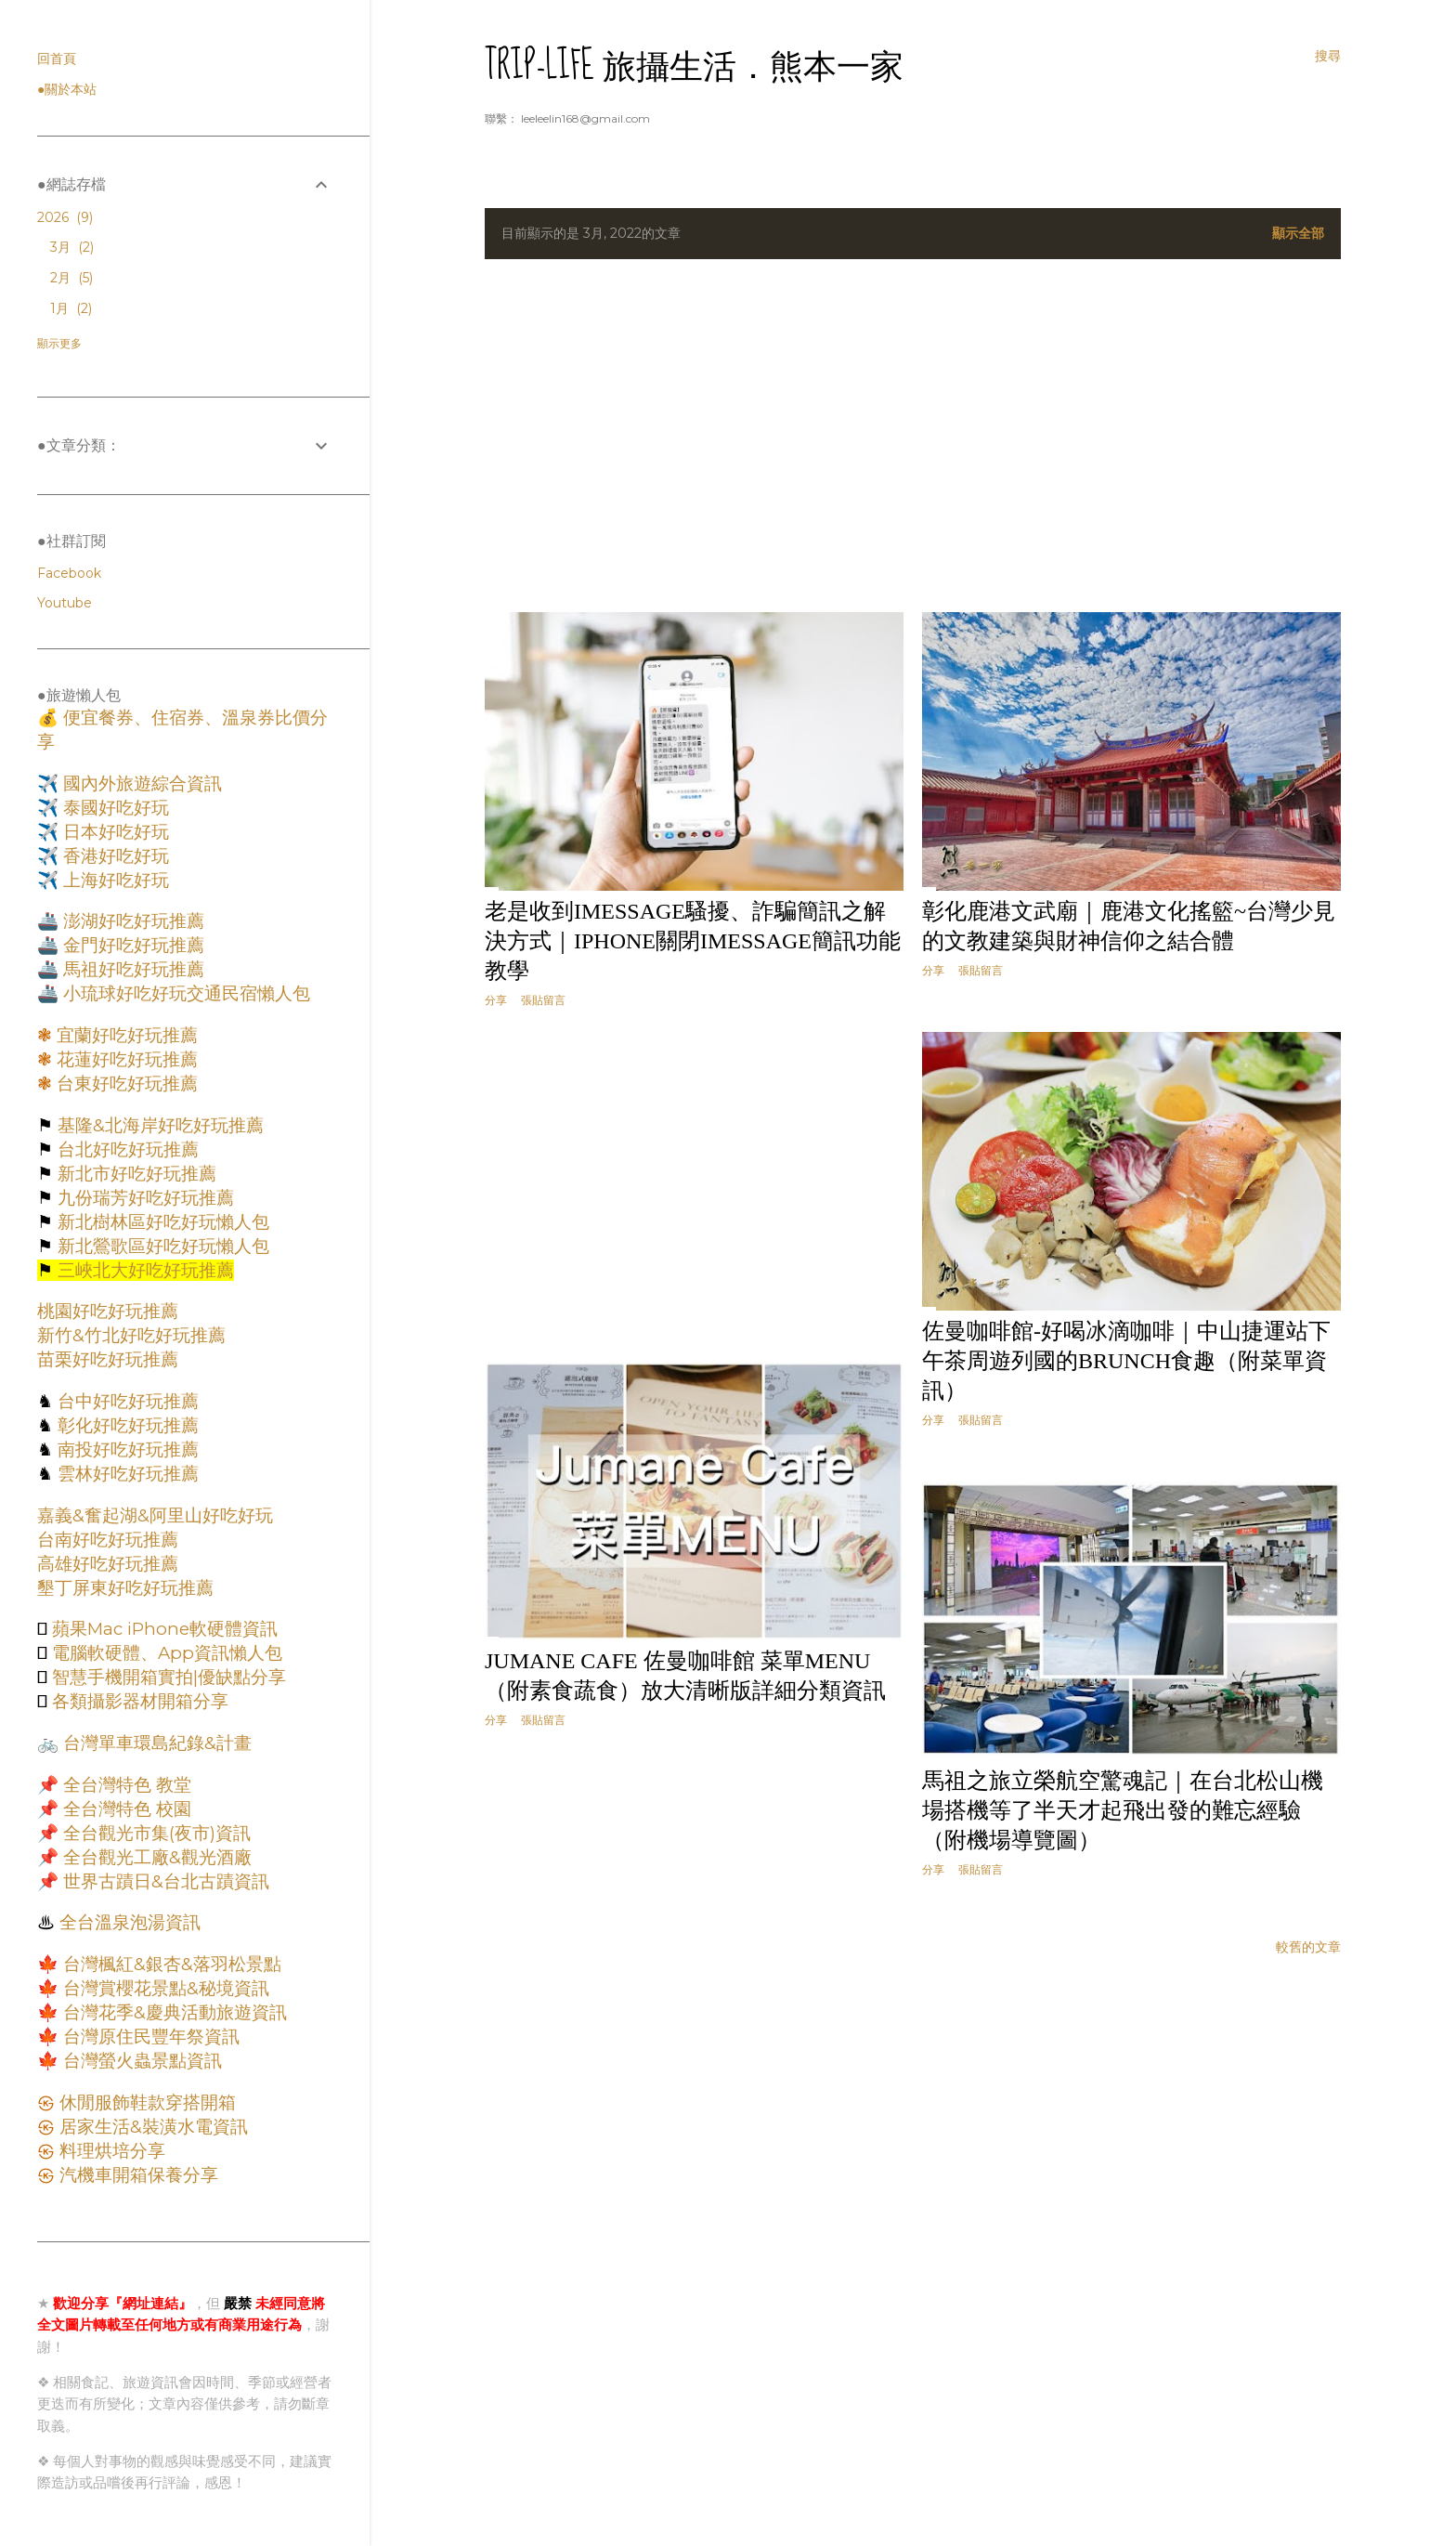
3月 (72, 247)
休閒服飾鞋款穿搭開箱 (145, 2102)
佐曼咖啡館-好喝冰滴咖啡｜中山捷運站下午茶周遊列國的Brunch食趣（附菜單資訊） (1126, 1361)
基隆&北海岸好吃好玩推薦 (158, 1125)
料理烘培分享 (110, 2150)
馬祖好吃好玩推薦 (131, 969)
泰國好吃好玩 (113, 807)
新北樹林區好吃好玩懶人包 (161, 1222)
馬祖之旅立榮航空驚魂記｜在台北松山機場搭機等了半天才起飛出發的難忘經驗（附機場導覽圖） (1122, 1810)
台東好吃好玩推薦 (125, 1083)
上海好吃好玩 (113, 880)
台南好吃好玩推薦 (107, 1539)
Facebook (69, 573)
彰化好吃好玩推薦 (126, 1425)
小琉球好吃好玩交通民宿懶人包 (184, 993)
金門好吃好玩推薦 (131, 945)
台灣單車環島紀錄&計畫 (155, 1743)
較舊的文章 (1308, 1947)
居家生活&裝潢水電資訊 (151, 2126)
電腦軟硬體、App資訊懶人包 (164, 1653)
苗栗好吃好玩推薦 (107, 1359)
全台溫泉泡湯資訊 (128, 1922)
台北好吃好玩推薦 (126, 1149)
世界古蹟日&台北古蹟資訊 (163, 1881)
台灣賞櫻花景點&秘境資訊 (163, 1988)
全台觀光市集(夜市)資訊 (154, 1833)
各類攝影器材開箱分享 (137, 1701)
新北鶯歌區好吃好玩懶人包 (161, 1246)
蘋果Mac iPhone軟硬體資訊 (162, 1628)
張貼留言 (543, 1000)
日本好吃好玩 (113, 831)
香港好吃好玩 (113, 856)
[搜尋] (1328, 55)
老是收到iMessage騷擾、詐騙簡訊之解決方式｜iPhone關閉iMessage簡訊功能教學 (693, 941)
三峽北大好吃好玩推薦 (143, 1270)
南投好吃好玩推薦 (126, 1449)
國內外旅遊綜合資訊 (140, 783)
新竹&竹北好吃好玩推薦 (131, 1335)
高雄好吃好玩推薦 (107, 1563)
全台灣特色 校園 (124, 1809)
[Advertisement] (913, 436)
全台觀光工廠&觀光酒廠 (155, 1857)
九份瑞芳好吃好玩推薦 (143, 1197)
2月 (71, 277)
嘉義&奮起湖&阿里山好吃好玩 (155, 1515)
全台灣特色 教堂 (124, 1784)
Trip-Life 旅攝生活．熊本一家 (694, 65)
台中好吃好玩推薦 (126, 1401)
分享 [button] (496, 1000)
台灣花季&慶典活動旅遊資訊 (172, 2012)
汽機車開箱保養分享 (136, 2175)
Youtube (64, 602)
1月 (71, 308)
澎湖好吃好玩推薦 (131, 921)
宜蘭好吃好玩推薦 (125, 1035)
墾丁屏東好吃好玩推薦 (125, 1588)
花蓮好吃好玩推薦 (125, 1059)
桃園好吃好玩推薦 (107, 1311)
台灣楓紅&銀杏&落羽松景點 (169, 1964)
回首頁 (56, 58)
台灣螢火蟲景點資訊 (140, 2060)
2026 (65, 217)
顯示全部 (1298, 233)
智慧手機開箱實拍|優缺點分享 (166, 1677)
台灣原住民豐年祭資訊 (149, 2036)
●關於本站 (67, 89)
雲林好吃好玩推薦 (126, 1473)
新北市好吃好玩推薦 (134, 1173)
